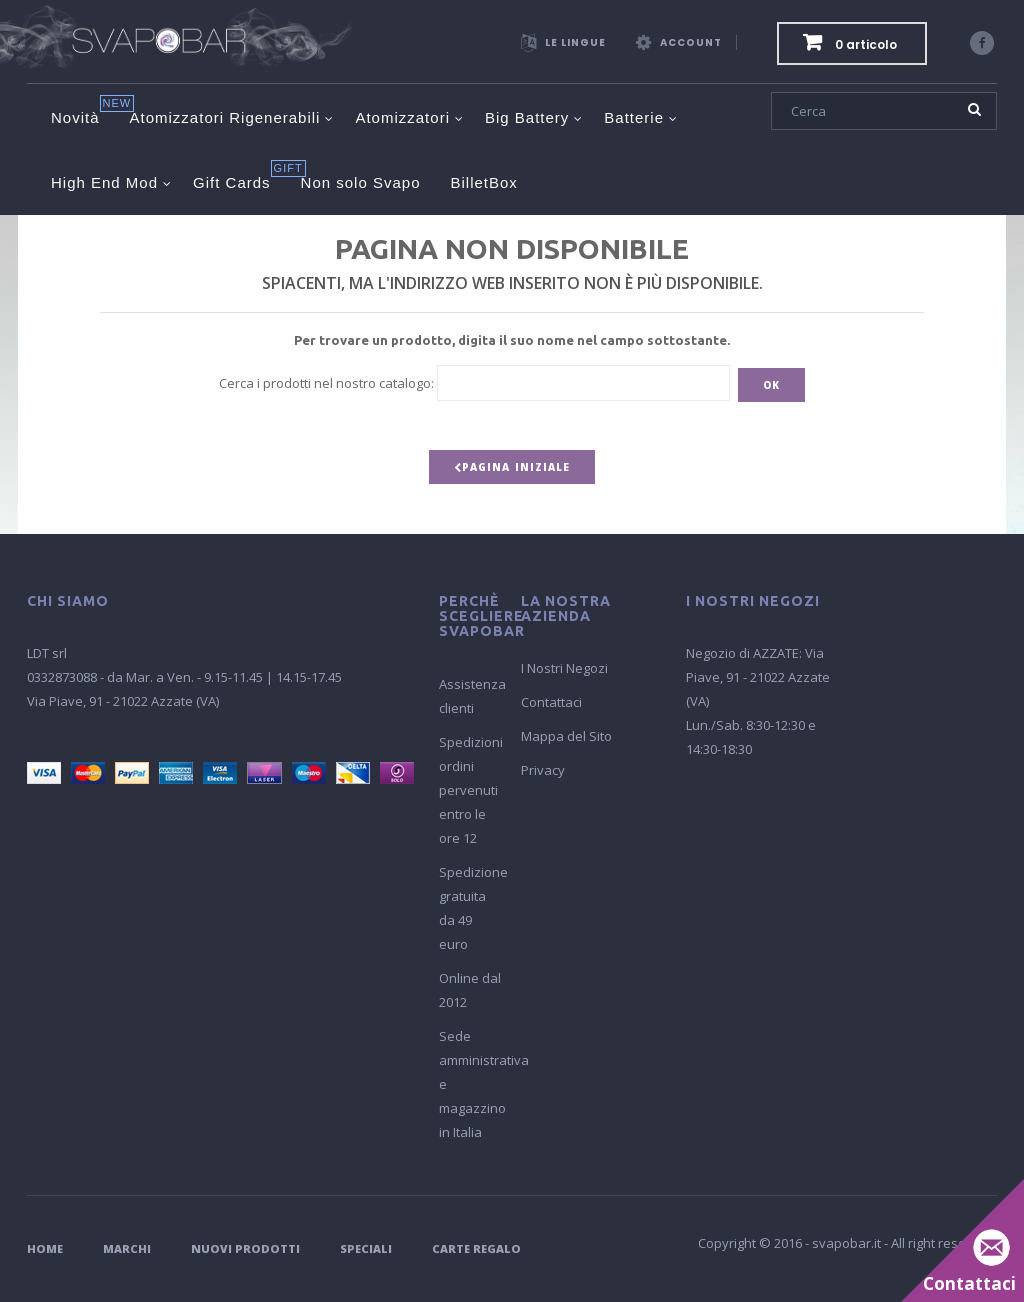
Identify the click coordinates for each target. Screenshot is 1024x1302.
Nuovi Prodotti (245, 1248)
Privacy (543, 770)
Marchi (127, 1248)
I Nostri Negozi (564, 668)
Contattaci (551, 702)
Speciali (366, 1248)
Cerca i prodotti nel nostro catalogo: (326, 383)
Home (45, 1248)
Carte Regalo (476, 1248)
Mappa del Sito (566, 736)
